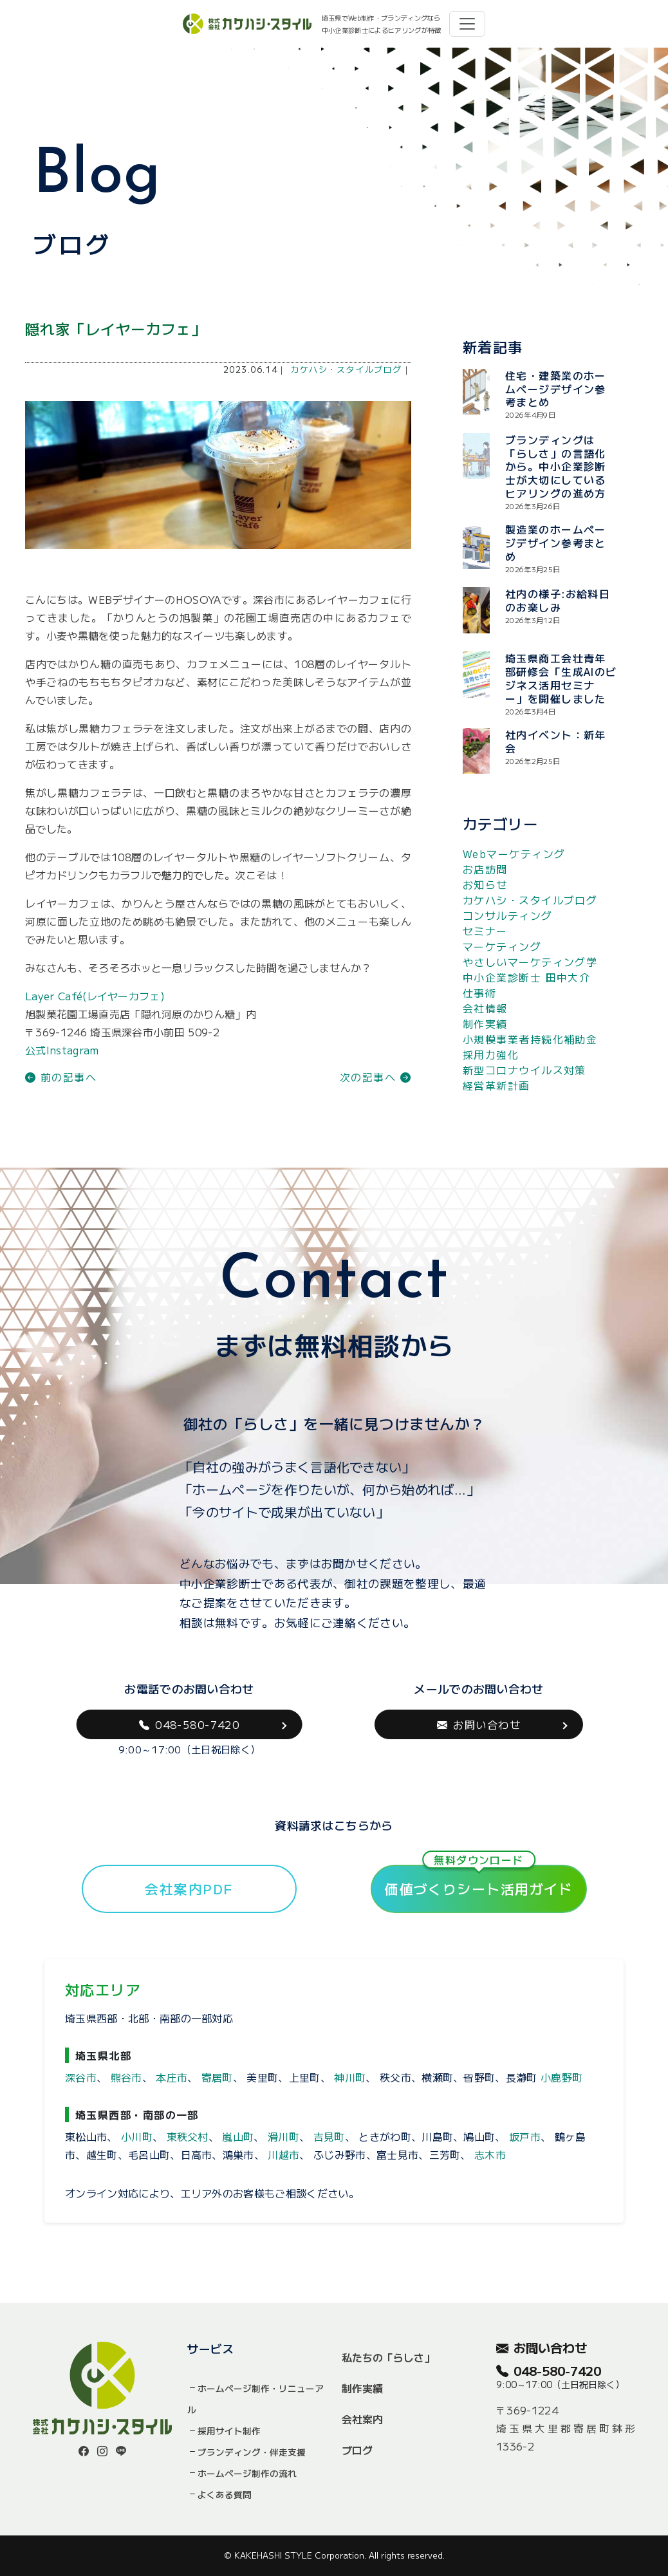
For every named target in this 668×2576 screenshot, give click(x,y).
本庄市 (171, 2077)
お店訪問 (485, 869)
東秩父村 (188, 2136)
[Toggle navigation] (467, 24)
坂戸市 (525, 2136)
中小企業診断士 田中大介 (526, 977)
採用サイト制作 (229, 2430)
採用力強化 (491, 1054)
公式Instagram (62, 1050)
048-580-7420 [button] (189, 1724)
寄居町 (217, 2077)
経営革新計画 (496, 1085)
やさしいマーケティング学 (530, 961)
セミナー (485, 930)
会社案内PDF (189, 1888)
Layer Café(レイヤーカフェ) (95, 995)
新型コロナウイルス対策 (524, 1070)
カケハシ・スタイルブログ (346, 369)
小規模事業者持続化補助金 (530, 1039)
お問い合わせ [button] (479, 1724)
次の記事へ (375, 1077)
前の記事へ (61, 1077)
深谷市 (81, 2077)
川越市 (283, 2154)
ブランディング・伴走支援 (252, 2451)
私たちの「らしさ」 (388, 2357)
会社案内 (362, 2419)
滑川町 (283, 2136)
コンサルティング (508, 915)
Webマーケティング (514, 853)
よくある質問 (225, 2494)
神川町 (350, 2077)
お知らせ (485, 884)
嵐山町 (238, 2136)
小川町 (137, 2136)
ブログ (357, 2450)
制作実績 (485, 1023)
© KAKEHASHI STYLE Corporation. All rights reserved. (334, 2555)
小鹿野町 (561, 2077)
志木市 (490, 2154)
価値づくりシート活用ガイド (479, 1881)
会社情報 (485, 1008)
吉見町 (329, 2136)
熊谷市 (126, 2077)
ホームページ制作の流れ (247, 2473)
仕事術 (479, 992)
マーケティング (502, 946)
